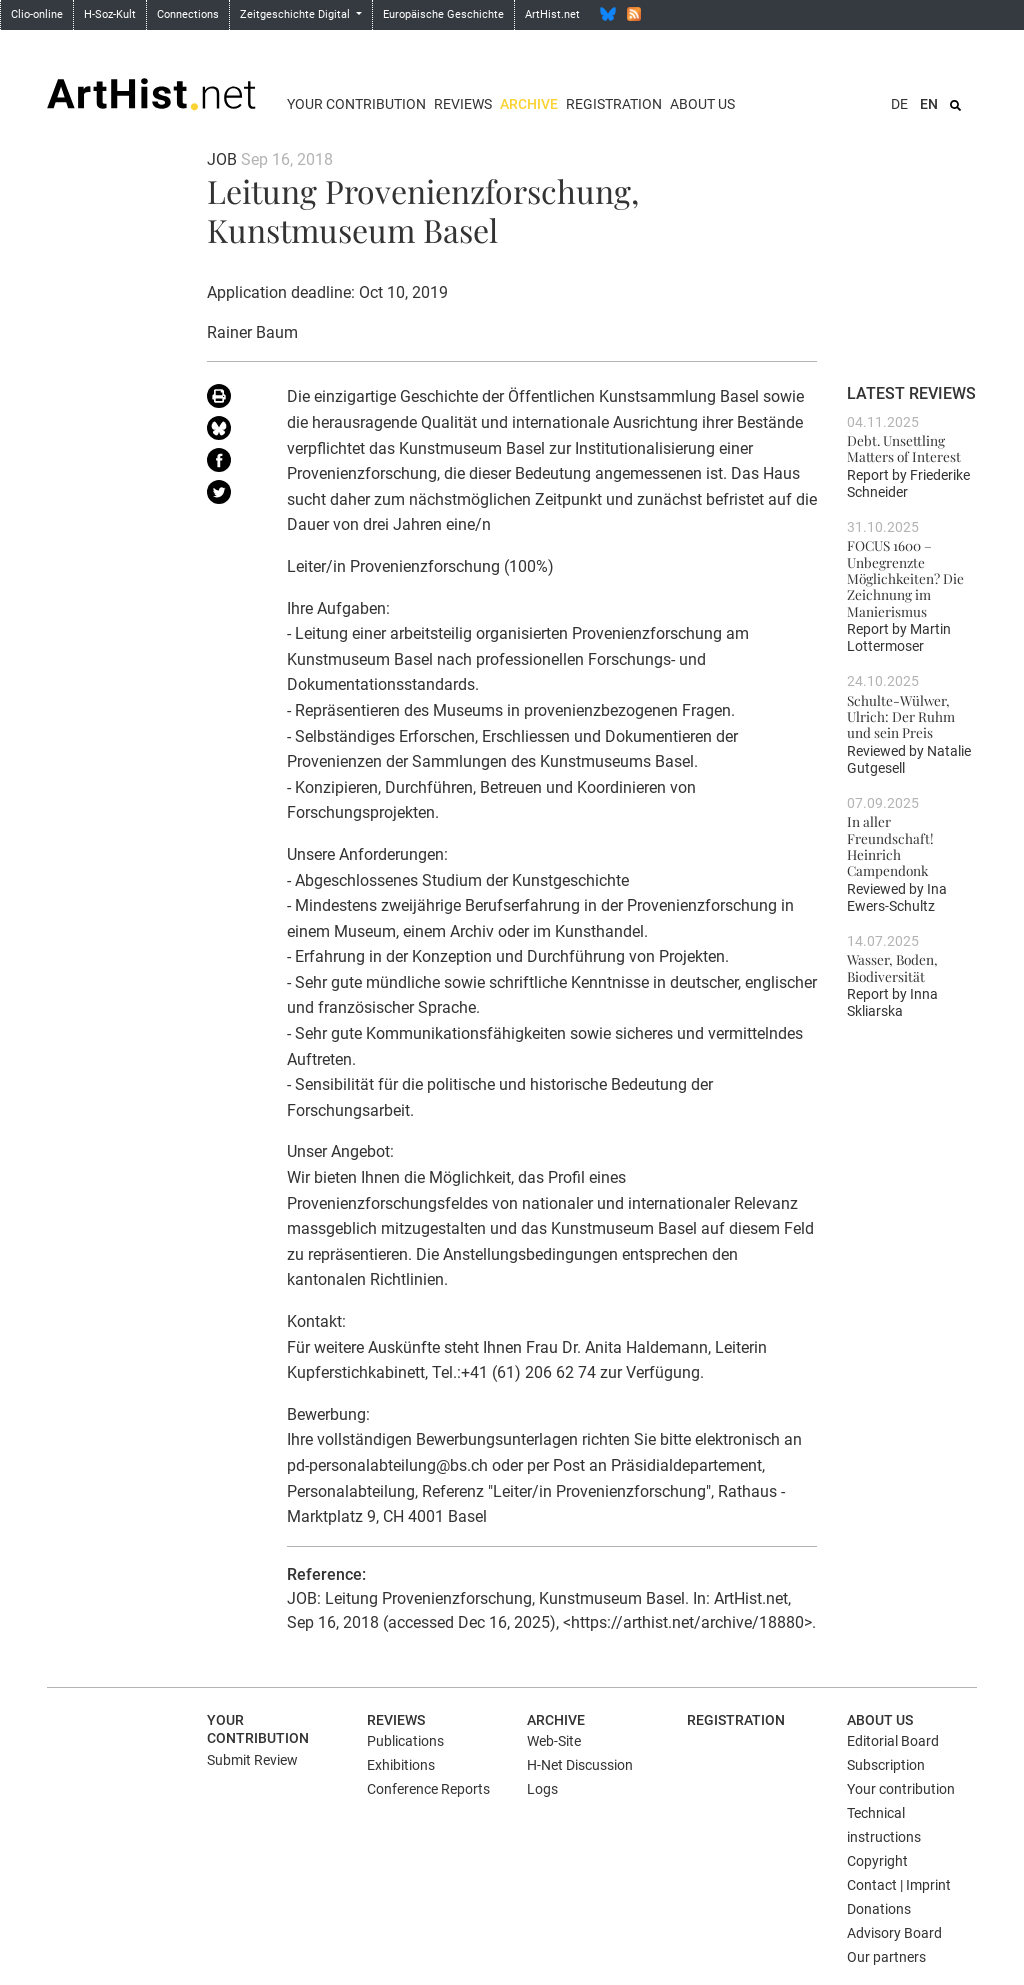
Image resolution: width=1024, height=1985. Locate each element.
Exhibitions (401, 1765)
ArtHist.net (552, 14)
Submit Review (252, 1760)
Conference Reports (428, 1789)
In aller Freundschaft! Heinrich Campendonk (890, 845)
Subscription (886, 1765)
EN (929, 104)
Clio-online (37, 14)
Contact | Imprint (899, 1885)
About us (702, 104)
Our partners (886, 1957)
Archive (529, 104)
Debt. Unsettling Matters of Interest (904, 448)
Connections (188, 14)
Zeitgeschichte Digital (296, 14)
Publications (405, 1741)
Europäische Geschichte (443, 14)
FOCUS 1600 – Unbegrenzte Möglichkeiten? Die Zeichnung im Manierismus (905, 577)
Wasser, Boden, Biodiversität (892, 967)
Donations (879, 1909)
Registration (614, 104)
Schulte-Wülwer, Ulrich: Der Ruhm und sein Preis (901, 716)
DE (899, 104)
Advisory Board (894, 1933)
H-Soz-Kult (110, 14)
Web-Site (554, 1741)
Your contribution (356, 104)
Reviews (463, 104)
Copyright (877, 1861)
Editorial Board (893, 1741)
